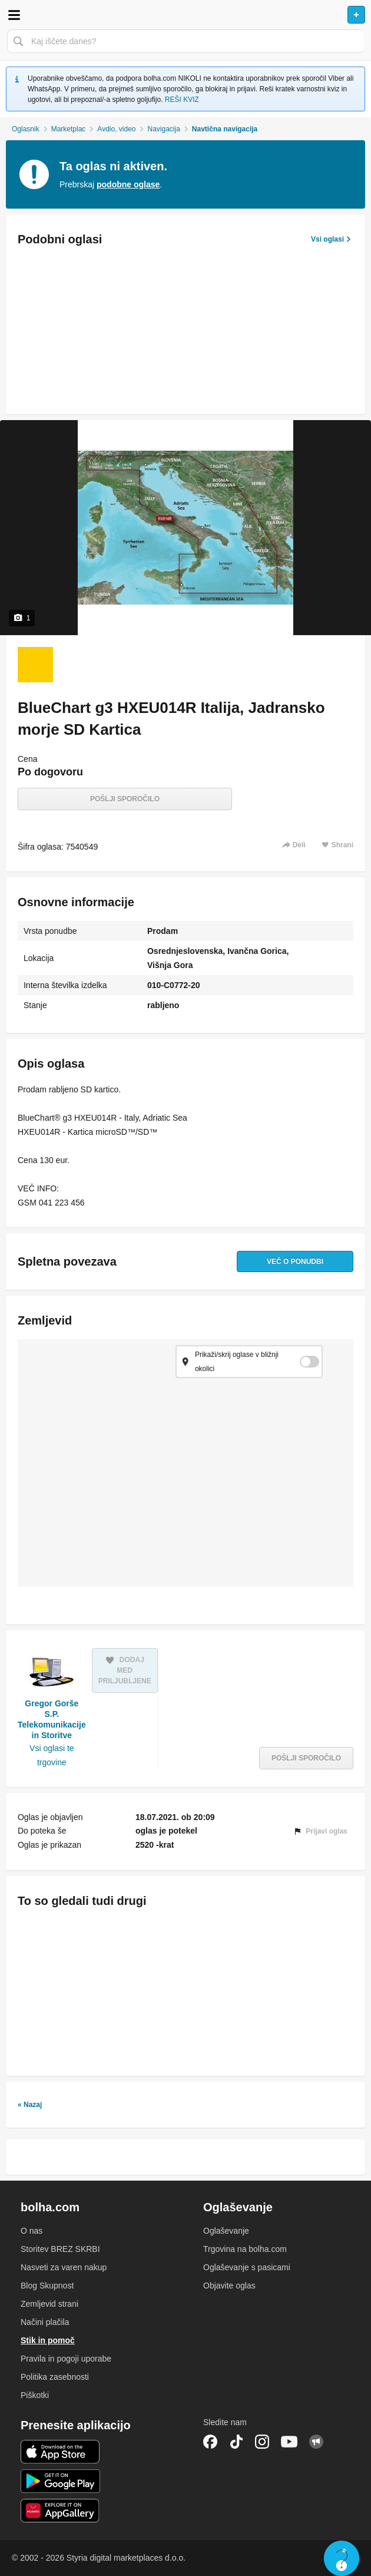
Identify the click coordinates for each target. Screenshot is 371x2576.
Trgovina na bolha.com (245, 2249)
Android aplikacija (60, 2481)
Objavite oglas (229, 2285)
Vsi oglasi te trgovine (51, 1755)
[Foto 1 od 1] (35, 664)
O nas (31, 2230)
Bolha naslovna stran (185, 14)
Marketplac (68, 129)
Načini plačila (45, 2322)
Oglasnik (25, 129)
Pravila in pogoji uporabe (66, 2358)
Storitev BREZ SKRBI (60, 2249)
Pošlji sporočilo (125, 799)
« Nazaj (30, 2105)
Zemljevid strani (49, 2304)
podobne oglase (128, 184)
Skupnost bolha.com (316, 2442)
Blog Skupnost (47, 2285)
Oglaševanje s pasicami (246, 2267)
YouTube (289, 2442)
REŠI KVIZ (182, 99)
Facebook (210, 2442)
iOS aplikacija (60, 2451)
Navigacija (164, 129)
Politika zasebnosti (55, 2377)
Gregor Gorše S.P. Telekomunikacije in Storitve (52, 1720)
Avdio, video (116, 129)
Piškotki (35, 2395)
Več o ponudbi (295, 1261)
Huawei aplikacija (60, 2510)
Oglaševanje (226, 2230)
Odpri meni (14, 14)
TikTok (236, 2442)
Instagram (262, 2442)
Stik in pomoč (48, 2340)
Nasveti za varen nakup (64, 2267)
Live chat (341, 2558)
